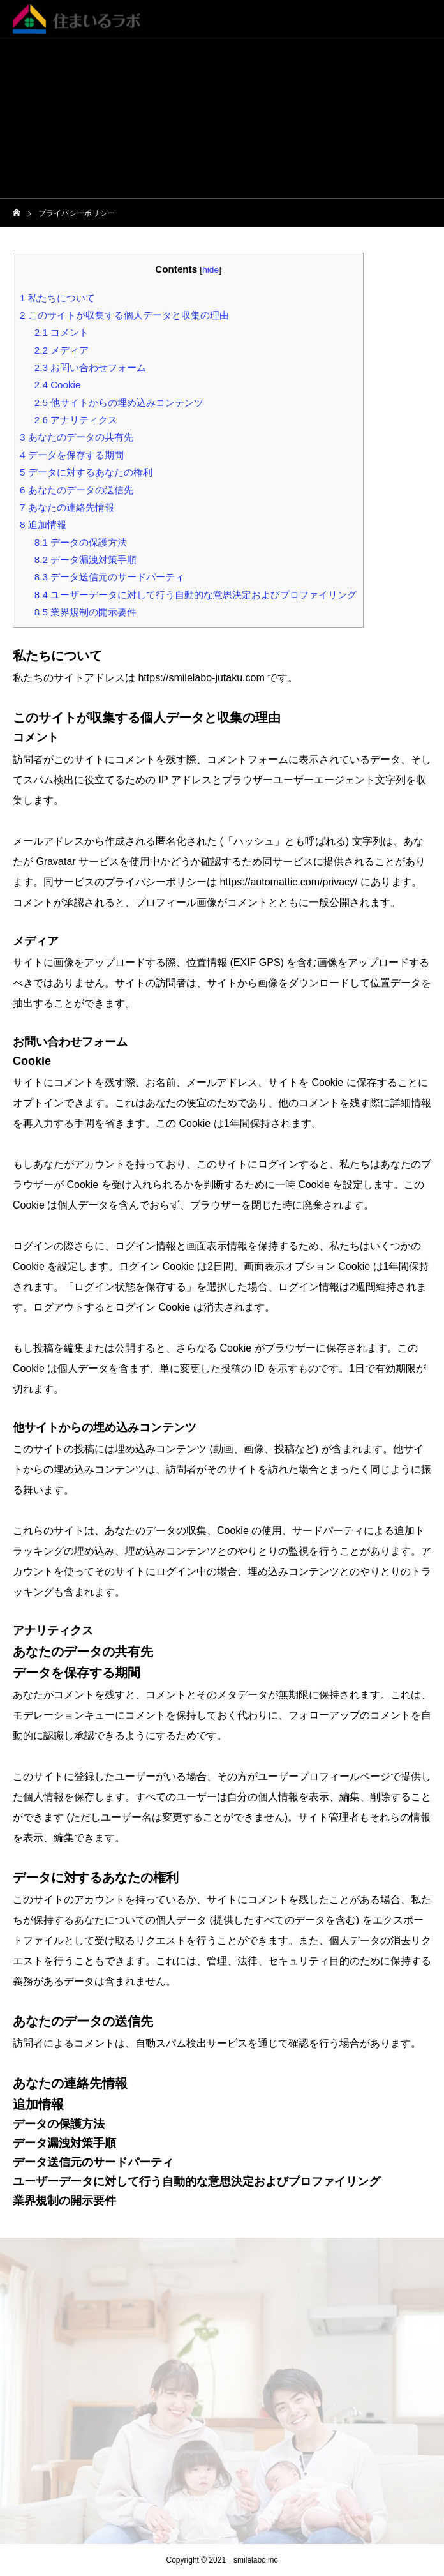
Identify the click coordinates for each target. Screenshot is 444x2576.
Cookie (57, 384)
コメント (61, 332)
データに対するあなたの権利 (86, 472)
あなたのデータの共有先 (76, 437)
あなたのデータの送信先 (76, 490)
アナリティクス (75, 419)
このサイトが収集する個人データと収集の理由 (124, 315)
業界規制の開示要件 (85, 611)
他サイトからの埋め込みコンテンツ (119, 402)
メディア (61, 350)
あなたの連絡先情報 (67, 507)
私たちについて (57, 297)
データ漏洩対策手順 (85, 559)
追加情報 (43, 524)
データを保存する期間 (72, 454)
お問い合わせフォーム (90, 367)
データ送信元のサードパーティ (109, 576)
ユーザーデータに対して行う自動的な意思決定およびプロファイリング (195, 594)
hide (210, 270)
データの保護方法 (80, 542)
